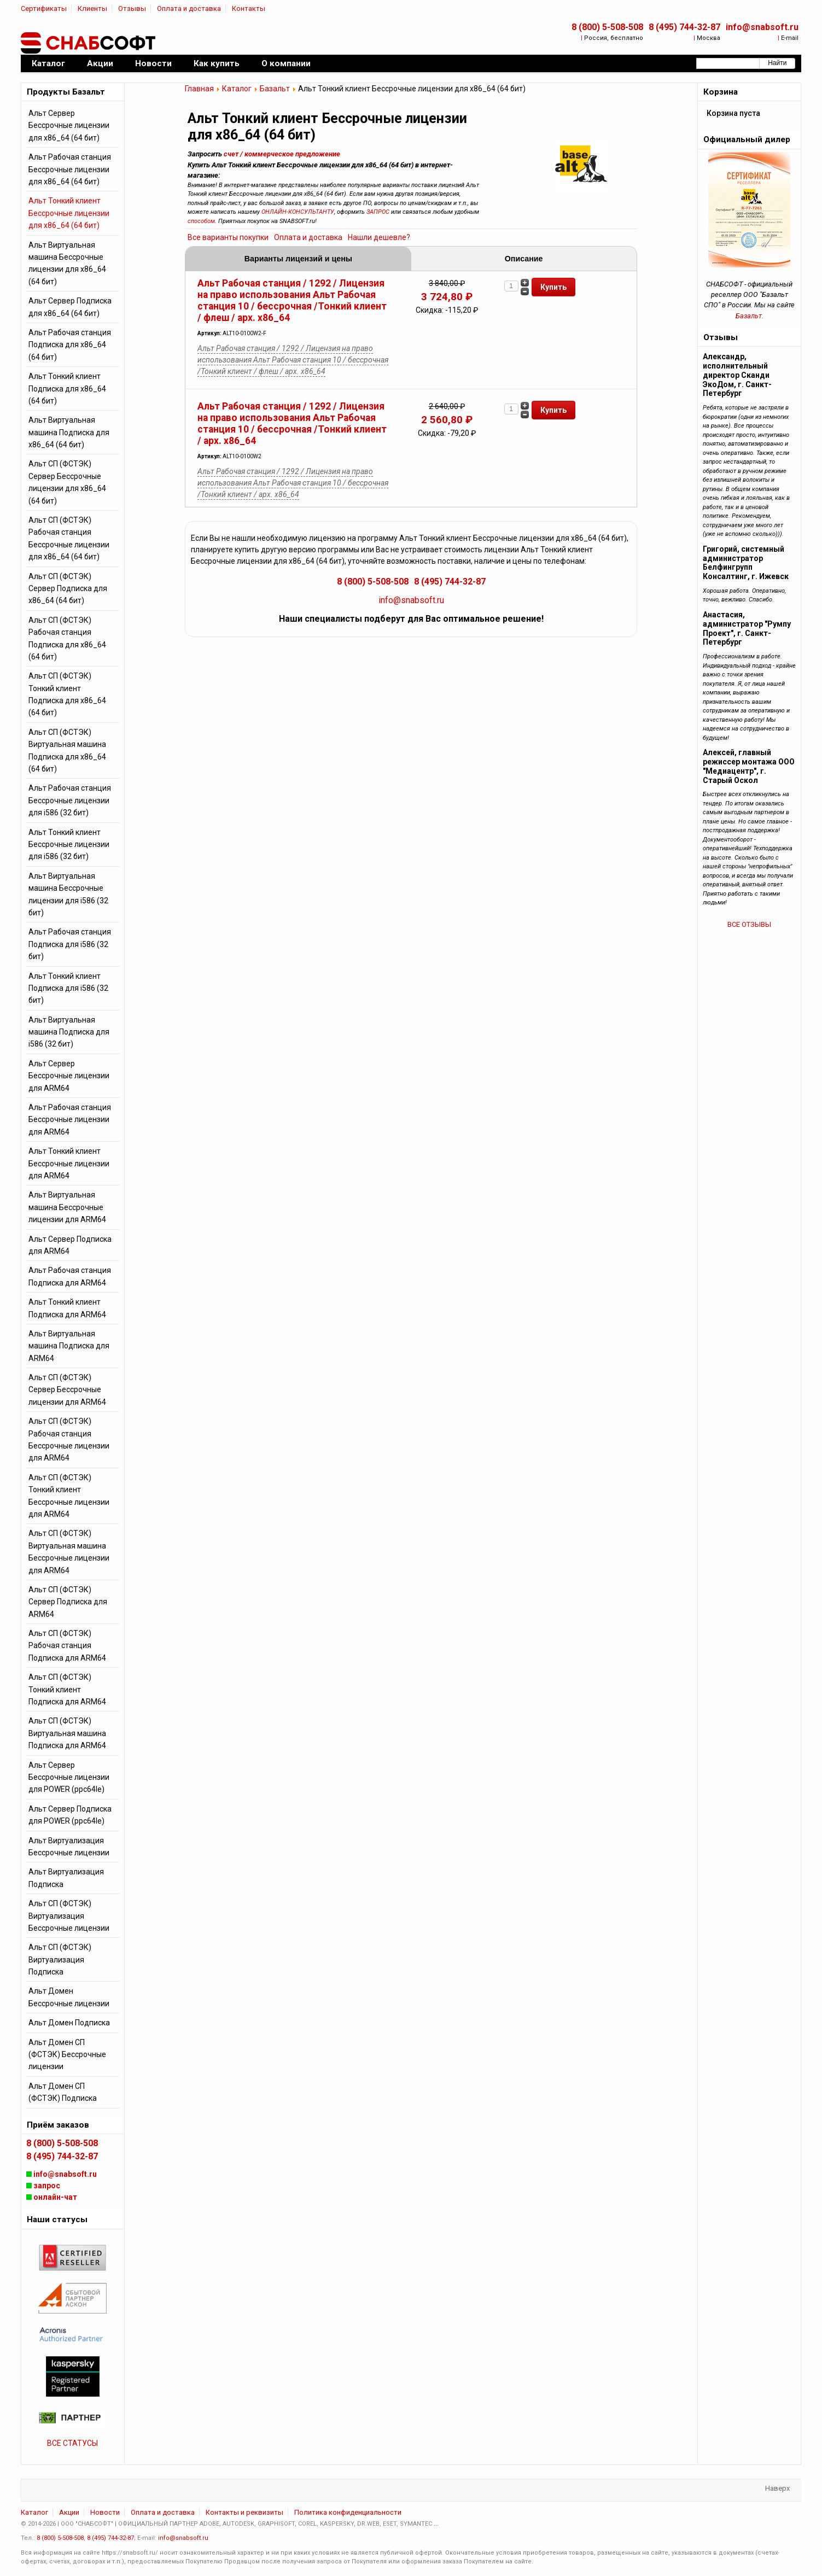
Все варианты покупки (228, 237)
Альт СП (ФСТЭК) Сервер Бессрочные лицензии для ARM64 (67, 1389)
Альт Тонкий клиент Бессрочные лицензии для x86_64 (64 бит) (68, 213)
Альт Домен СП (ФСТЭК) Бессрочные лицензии (67, 2054)
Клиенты (92, 8)
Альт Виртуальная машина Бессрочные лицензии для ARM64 (67, 1207)
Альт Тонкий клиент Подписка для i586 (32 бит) (68, 988)
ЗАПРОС (377, 211)
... (436, 2523)
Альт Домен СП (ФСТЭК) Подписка (62, 2092)
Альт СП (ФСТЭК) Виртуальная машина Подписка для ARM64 (67, 1733)
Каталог (237, 88)
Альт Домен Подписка (69, 2022)
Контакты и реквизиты (244, 2512)
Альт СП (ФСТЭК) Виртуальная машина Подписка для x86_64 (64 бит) (67, 750)
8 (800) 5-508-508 (607, 27)
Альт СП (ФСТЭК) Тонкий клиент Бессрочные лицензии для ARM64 (68, 1495)
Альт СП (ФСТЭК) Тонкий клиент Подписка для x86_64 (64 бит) (67, 694)
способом (201, 221)
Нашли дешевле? (379, 237)
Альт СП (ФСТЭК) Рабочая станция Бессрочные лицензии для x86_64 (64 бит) (68, 538)
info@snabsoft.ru (762, 27)
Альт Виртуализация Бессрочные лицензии (68, 1846)
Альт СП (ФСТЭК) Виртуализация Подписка (59, 1959)
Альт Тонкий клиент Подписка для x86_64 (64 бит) (67, 388)
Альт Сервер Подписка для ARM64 (70, 1245)
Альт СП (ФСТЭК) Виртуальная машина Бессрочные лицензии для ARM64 (68, 1551)
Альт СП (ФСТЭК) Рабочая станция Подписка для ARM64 (67, 1645)
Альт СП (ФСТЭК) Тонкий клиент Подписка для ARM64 (67, 1689)
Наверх (777, 2488)
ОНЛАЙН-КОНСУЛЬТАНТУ (297, 211)
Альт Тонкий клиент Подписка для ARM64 (67, 1308)
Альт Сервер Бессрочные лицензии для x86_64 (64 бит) (68, 125)
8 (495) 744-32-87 (684, 27)
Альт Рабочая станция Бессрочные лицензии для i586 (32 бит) (69, 800)
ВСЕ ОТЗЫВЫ (749, 924)
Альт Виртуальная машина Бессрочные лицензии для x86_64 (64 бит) (67, 263)
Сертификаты (44, 8)
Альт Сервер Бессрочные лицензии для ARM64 (68, 1076)
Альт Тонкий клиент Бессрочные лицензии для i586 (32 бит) (68, 844)
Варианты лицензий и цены (298, 258)
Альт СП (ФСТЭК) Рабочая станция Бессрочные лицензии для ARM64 (68, 1439)
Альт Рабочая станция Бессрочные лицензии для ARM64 (69, 1119)
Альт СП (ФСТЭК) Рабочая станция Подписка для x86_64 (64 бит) (67, 638)
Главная (199, 88)
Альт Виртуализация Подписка (66, 1877)
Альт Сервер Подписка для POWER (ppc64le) (70, 1814)
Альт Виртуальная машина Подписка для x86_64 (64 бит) (68, 432)
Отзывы (132, 8)
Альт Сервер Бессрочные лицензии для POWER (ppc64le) (68, 1777)
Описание (524, 258)
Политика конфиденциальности (347, 2512)
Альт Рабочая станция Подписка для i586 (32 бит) (69, 944)
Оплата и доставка (189, 8)
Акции (69, 2512)
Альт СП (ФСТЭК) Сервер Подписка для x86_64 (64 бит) (67, 588)
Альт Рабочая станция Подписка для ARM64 (69, 1276)
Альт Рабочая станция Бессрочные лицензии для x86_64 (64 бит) (69, 169)
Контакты (248, 8)
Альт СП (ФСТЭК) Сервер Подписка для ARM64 (67, 1602)
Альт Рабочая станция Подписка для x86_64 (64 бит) (69, 344)
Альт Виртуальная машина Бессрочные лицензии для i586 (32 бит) (68, 894)
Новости (105, 2512)
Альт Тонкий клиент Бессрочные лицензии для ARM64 (68, 1163)
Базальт (275, 88)
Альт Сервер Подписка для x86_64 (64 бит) (70, 306)
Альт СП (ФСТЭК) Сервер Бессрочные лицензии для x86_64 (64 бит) (67, 482)
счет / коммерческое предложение (282, 154)
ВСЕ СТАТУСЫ (72, 2443)
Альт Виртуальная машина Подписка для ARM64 (68, 1346)
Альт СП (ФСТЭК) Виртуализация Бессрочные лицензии (68, 1915)
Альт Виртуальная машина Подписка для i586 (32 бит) (68, 1032)
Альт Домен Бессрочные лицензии (68, 1997)
